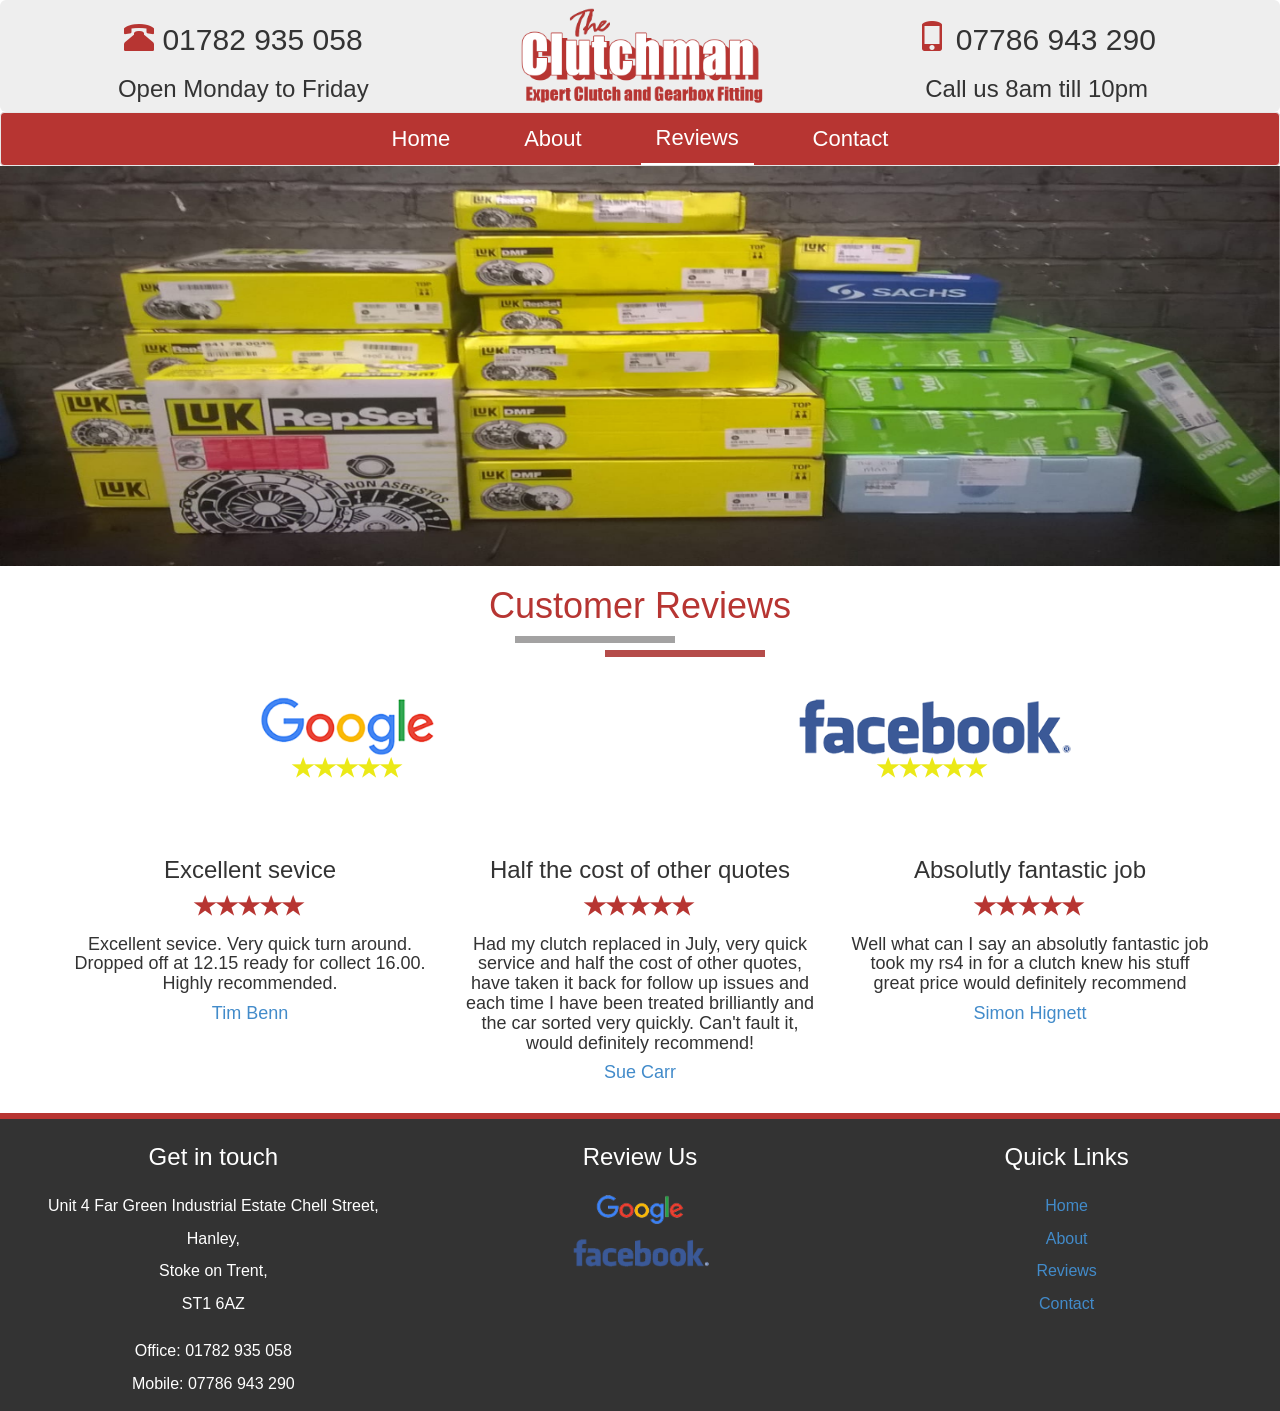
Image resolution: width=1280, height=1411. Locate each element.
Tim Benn (250, 1013)
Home (421, 138)
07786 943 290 (1056, 39)
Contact (851, 138)
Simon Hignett (1029, 1013)
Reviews (697, 137)
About (553, 138)
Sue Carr (640, 1072)
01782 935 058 (262, 39)
